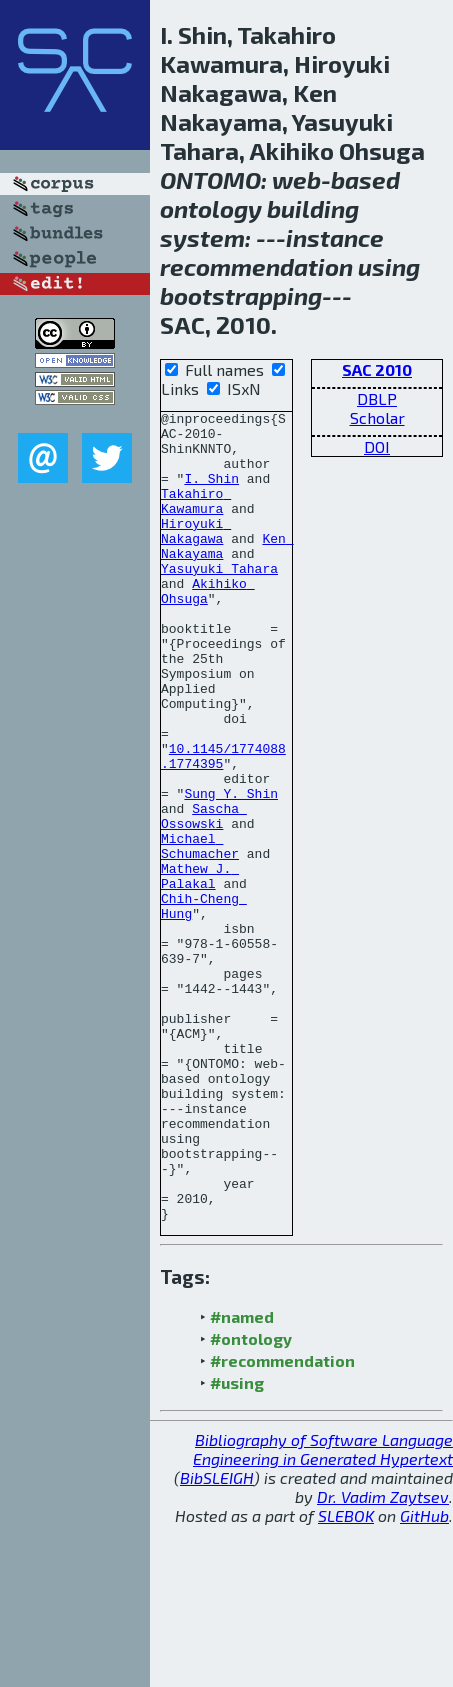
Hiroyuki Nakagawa (196, 556)
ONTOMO (210, 179)
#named (242, 1478)
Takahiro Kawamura (196, 520)
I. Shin (211, 493)
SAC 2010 (377, 369)
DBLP (377, 398)
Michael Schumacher (200, 934)
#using (237, 1544)
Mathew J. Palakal (200, 970)
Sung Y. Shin (231, 871)
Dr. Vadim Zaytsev (383, 1658)
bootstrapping (241, 295)
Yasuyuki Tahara (219, 601)
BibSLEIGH (217, 1639)
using (389, 266)
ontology (211, 208)
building (313, 208)
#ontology (251, 1500)
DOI (377, 446)
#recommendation (282, 1522)
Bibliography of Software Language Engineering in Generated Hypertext (323, 1611)
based (365, 179)
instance (335, 237)
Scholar (377, 417)
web (296, 179)
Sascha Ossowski (204, 898)
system (202, 237)
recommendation (256, 266)
